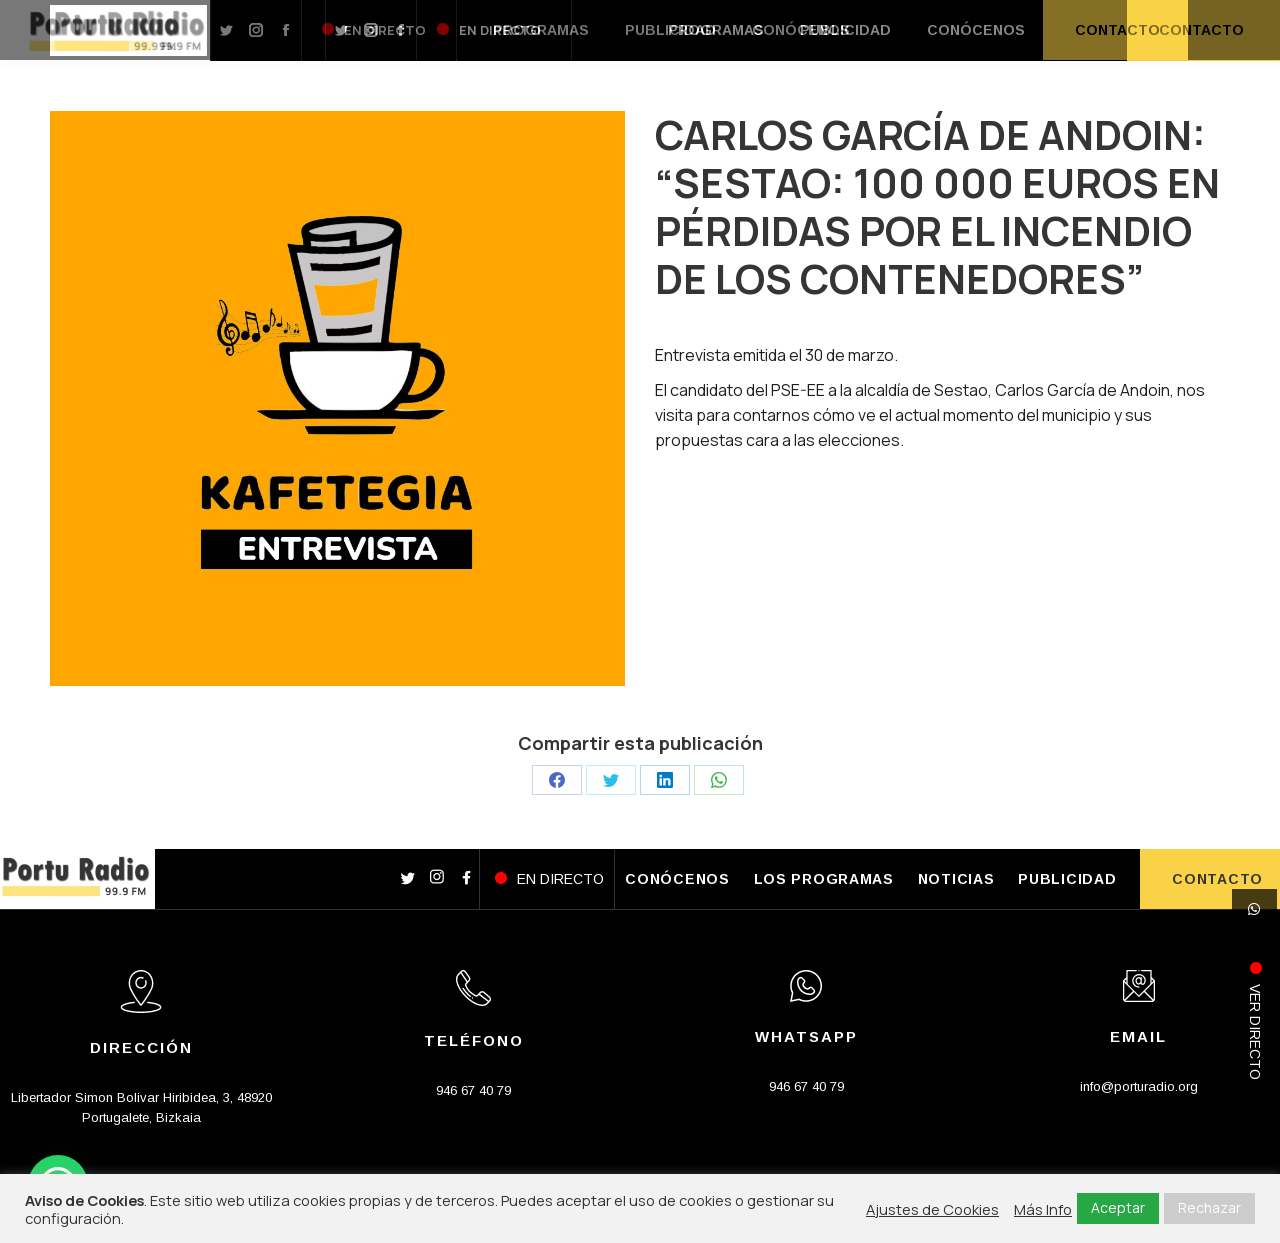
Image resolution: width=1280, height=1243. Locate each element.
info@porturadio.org (1139, 1086)
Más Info (1043, 1209)
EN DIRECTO (560, 879)
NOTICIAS (956, 879)
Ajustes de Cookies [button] (932, 1209)
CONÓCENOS (677, 879)
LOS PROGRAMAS (824, 879)
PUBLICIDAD (1067, 879)
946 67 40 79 (473, 1090)
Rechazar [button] (1209, 1207)
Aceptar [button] (1118, 1207)
